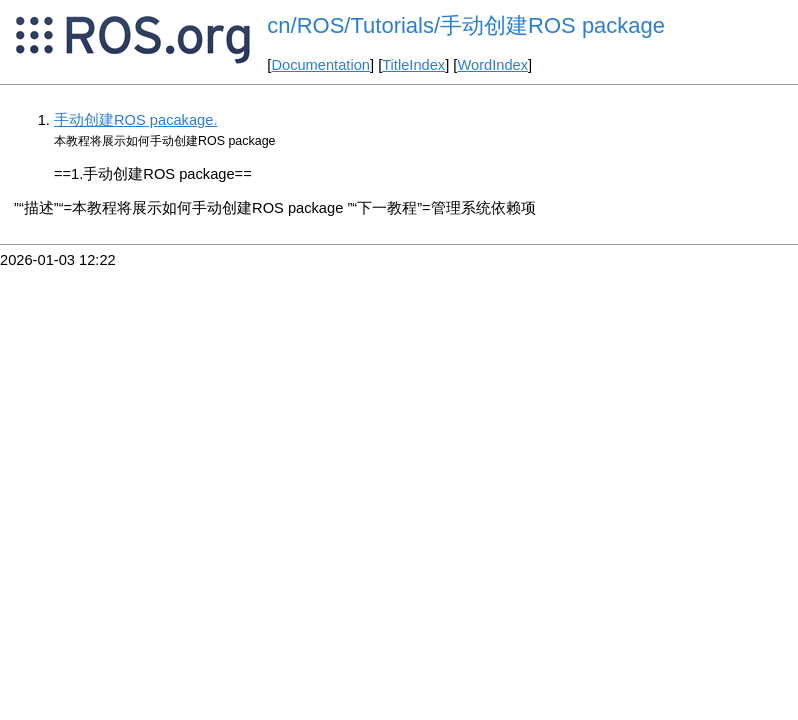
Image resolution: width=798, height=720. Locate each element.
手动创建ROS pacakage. (135, 120)
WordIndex (492, 65)
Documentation (320, 65)
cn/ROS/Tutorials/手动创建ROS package (466, 25)
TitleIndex (413, 65)
